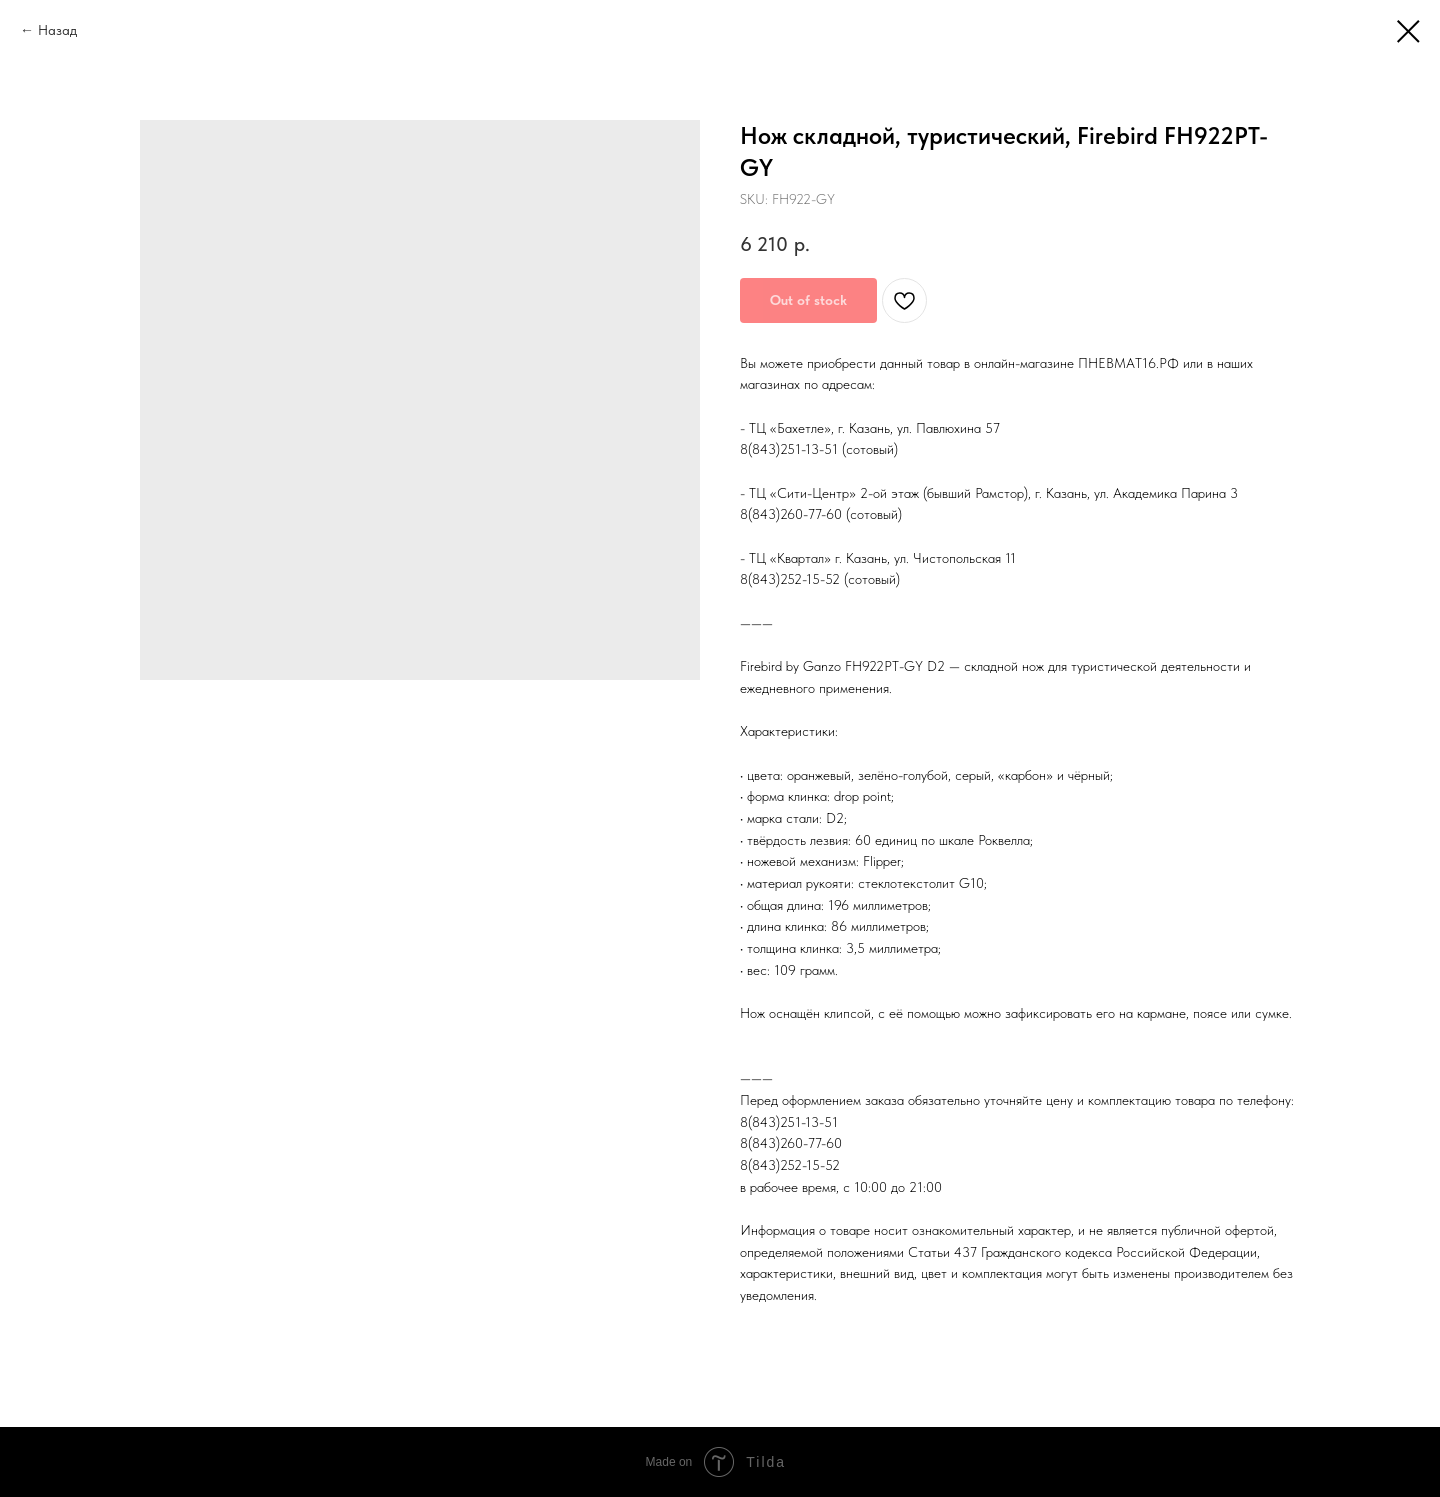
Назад (57, 30)
